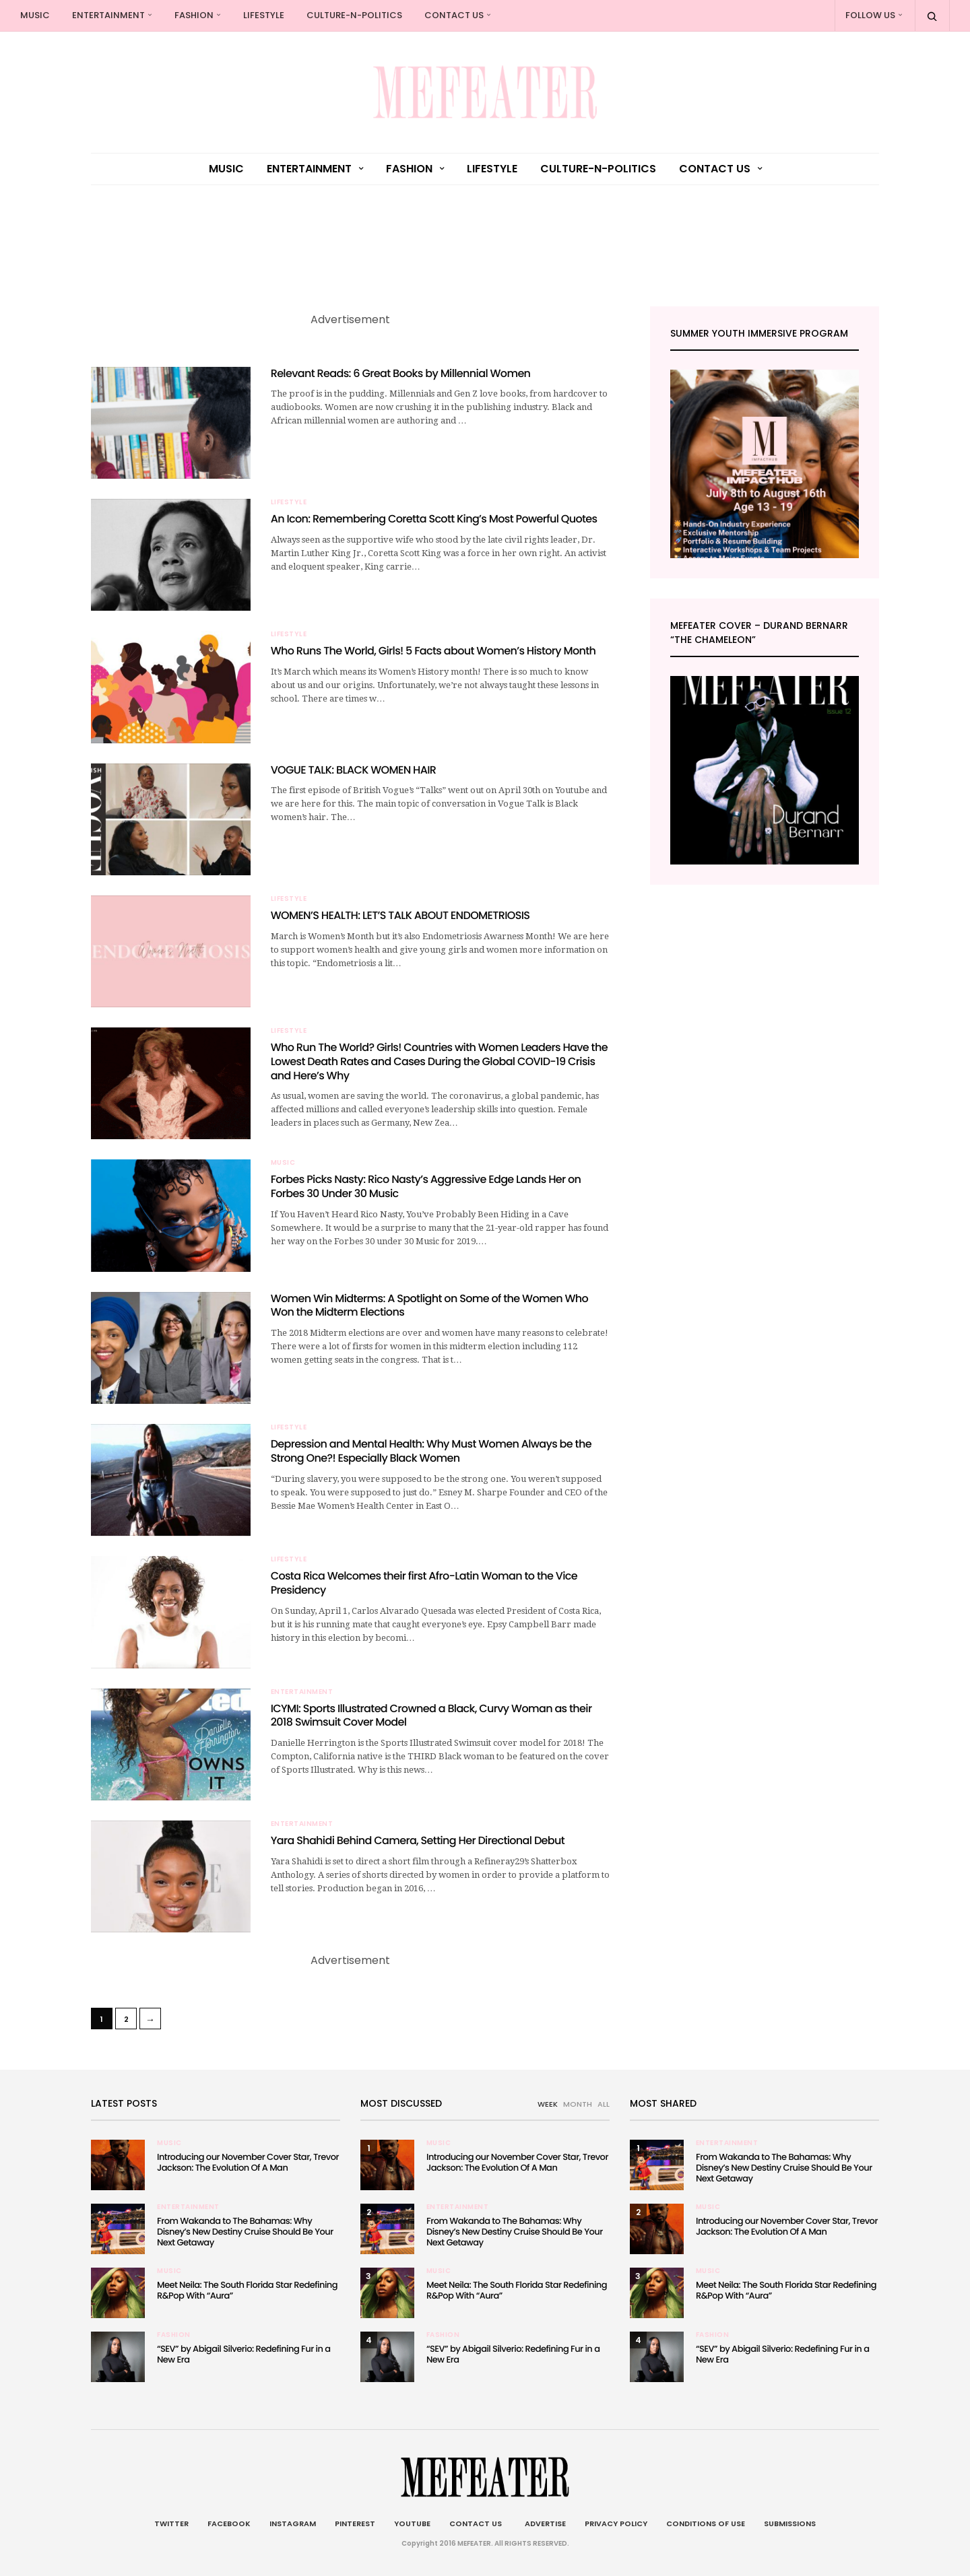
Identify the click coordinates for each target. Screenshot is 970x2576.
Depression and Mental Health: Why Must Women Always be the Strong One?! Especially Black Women (431, 1451)
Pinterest (355, 2523)
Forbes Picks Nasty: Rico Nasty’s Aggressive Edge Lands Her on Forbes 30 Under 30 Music (426, 1186)
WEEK (548, 2104)
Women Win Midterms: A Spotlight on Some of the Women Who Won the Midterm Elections (429, 1305)
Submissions (790, 2523)
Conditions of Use (705, 2523)
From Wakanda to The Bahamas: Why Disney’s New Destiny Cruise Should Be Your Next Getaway (245, 2231)
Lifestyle (263, 15)
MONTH (577, 2104)
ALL (603, 2104)
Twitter (171, 2523)
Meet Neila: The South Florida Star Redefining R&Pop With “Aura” (247, 2290)
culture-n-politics (354, 15)
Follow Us (870, 15)
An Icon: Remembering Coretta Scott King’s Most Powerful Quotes (434, 519)
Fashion (194, 15)
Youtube (412, 2523)
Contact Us (454, 15)
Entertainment (108, 15)
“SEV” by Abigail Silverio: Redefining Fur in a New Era (243, 2354)
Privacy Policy (616, 2523)
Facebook (229, 2523)
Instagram (292, 2523)
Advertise (543, 2523)
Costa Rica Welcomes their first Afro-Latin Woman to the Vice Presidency (424, 1583)
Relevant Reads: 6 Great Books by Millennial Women (401, 373)
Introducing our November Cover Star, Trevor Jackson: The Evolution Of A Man (248, 2162)
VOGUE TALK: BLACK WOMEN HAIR (354, 770)
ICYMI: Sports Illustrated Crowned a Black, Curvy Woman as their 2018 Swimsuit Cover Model (431, 1715)
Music (35, 15)
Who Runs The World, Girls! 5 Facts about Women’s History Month (433, 650)
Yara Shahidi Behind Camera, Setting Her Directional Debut (417, 1840)
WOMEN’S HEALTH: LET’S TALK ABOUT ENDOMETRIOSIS (400, 915)
